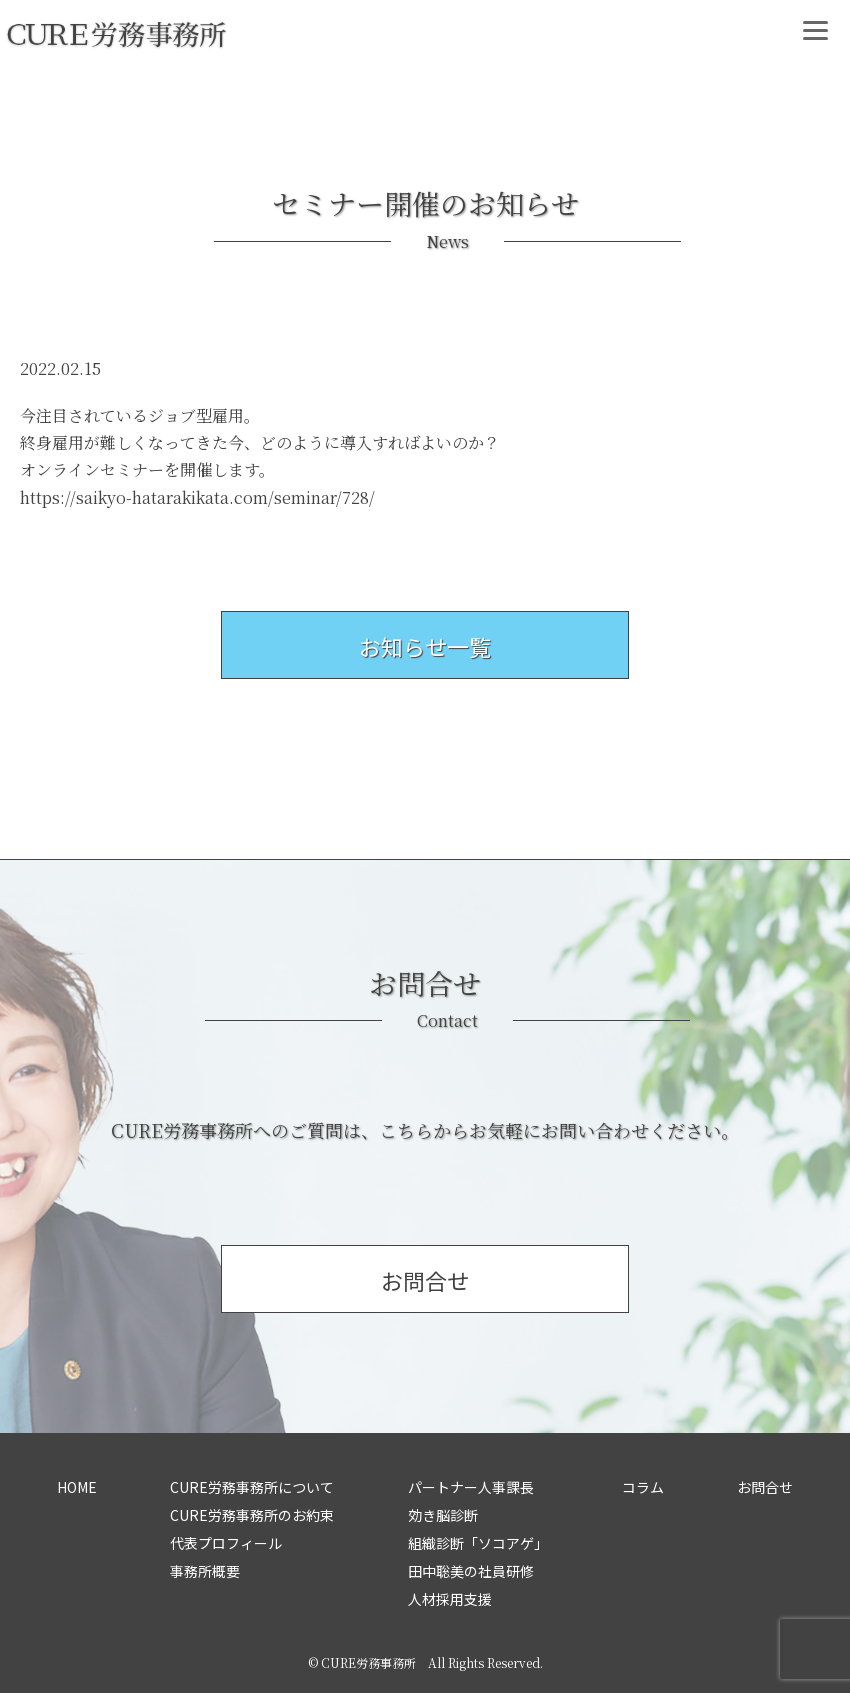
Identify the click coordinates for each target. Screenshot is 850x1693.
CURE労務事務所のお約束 (252, 1515)
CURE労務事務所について (252, 1487)
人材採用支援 (450, 1599)
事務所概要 (205, 1571)
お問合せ (765, 1487)
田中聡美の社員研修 (471, 1571)
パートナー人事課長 (471, 1487)
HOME (77, 1487)
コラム (643, 1487)
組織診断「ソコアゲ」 (478, 1543)
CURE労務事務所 (368, 1662)
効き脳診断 (443, 1515)
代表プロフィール (226, 1543)
